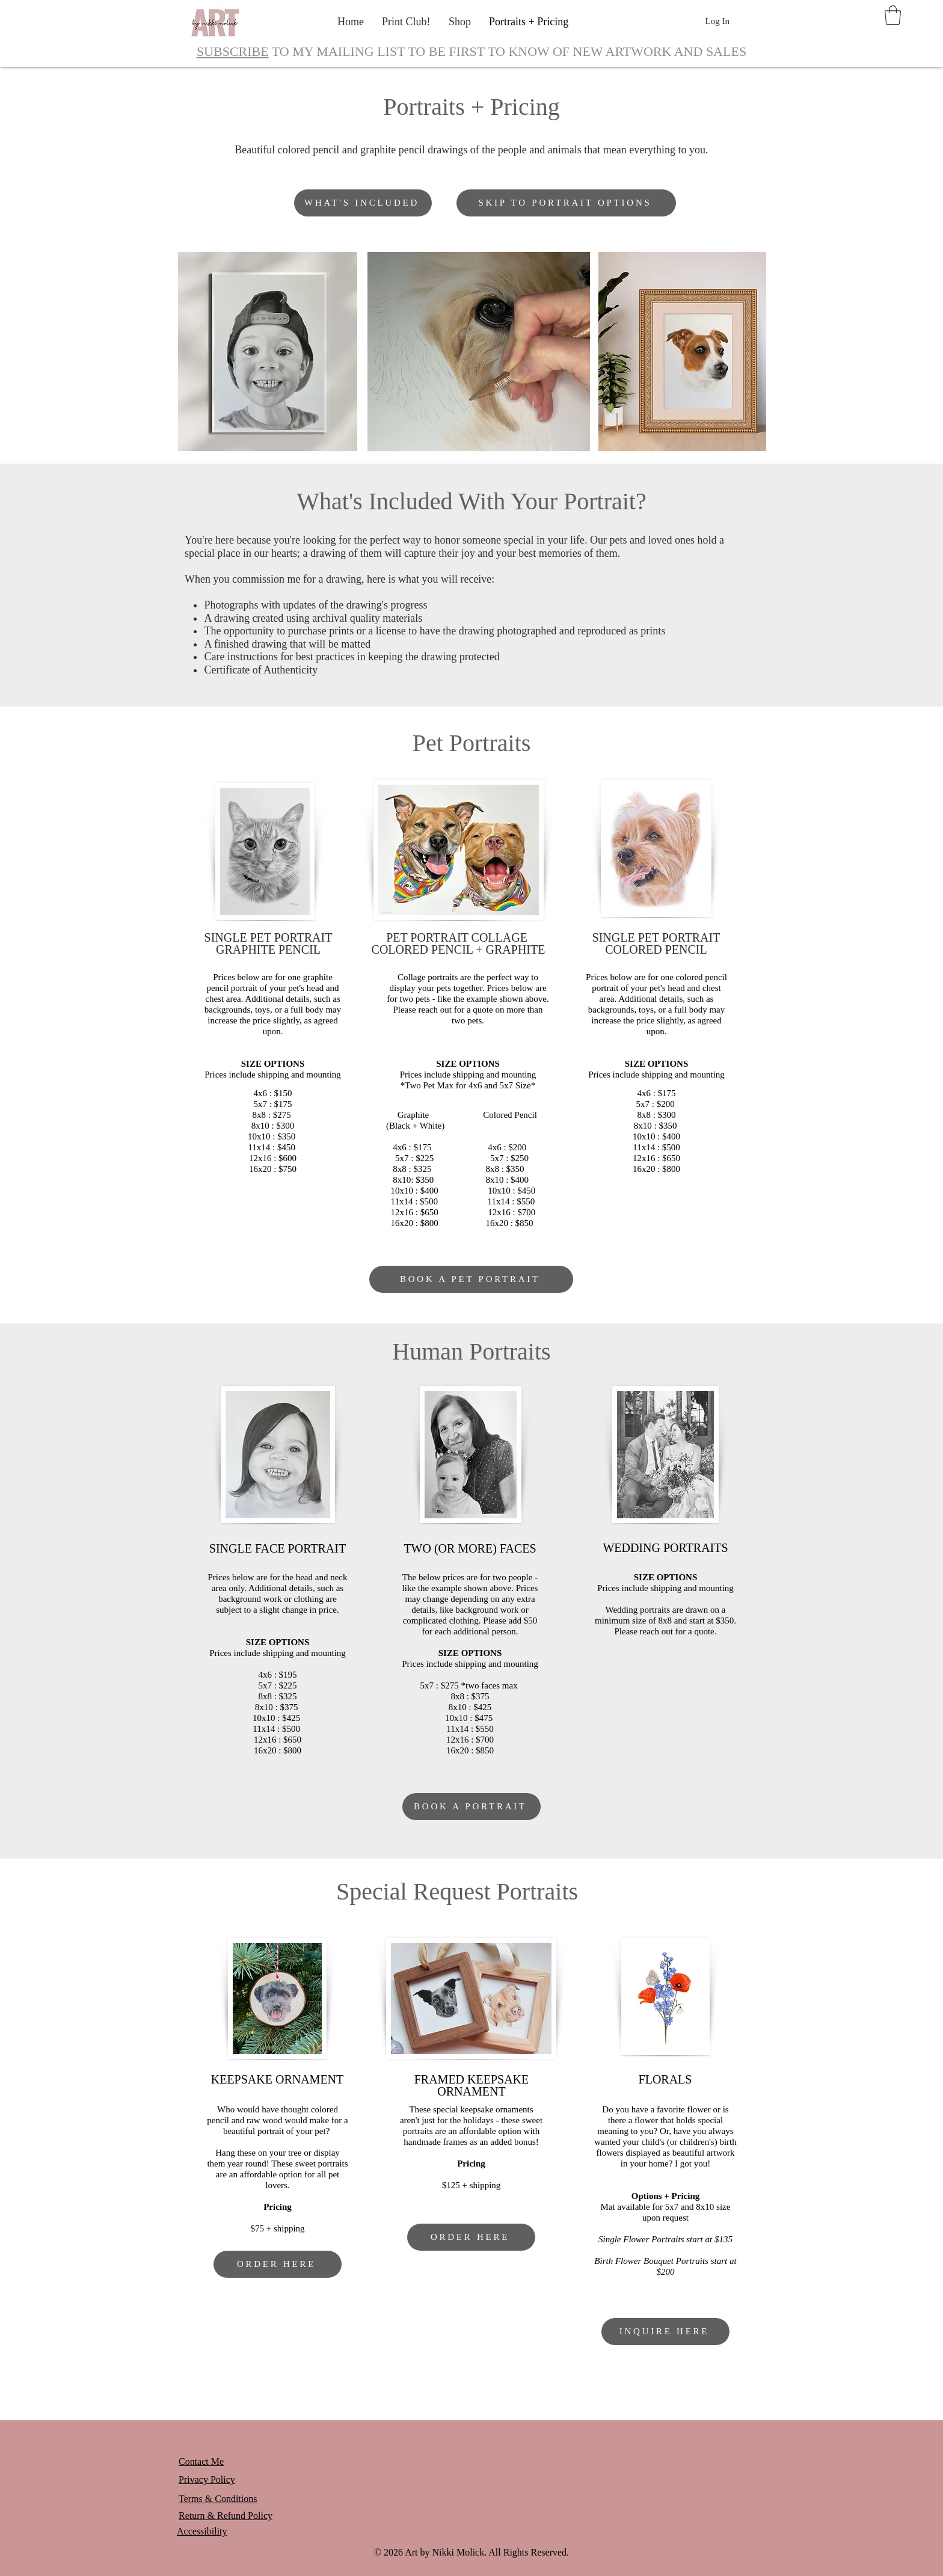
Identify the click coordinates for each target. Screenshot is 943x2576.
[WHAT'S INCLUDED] (363, 202)
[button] (893, 15)
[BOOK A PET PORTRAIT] (471, 1279)
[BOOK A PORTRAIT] (471, 1806)
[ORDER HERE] (277, 2264)
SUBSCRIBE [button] (233, 51)
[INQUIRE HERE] (665, 2331)
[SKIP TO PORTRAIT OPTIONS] (566, 202)
